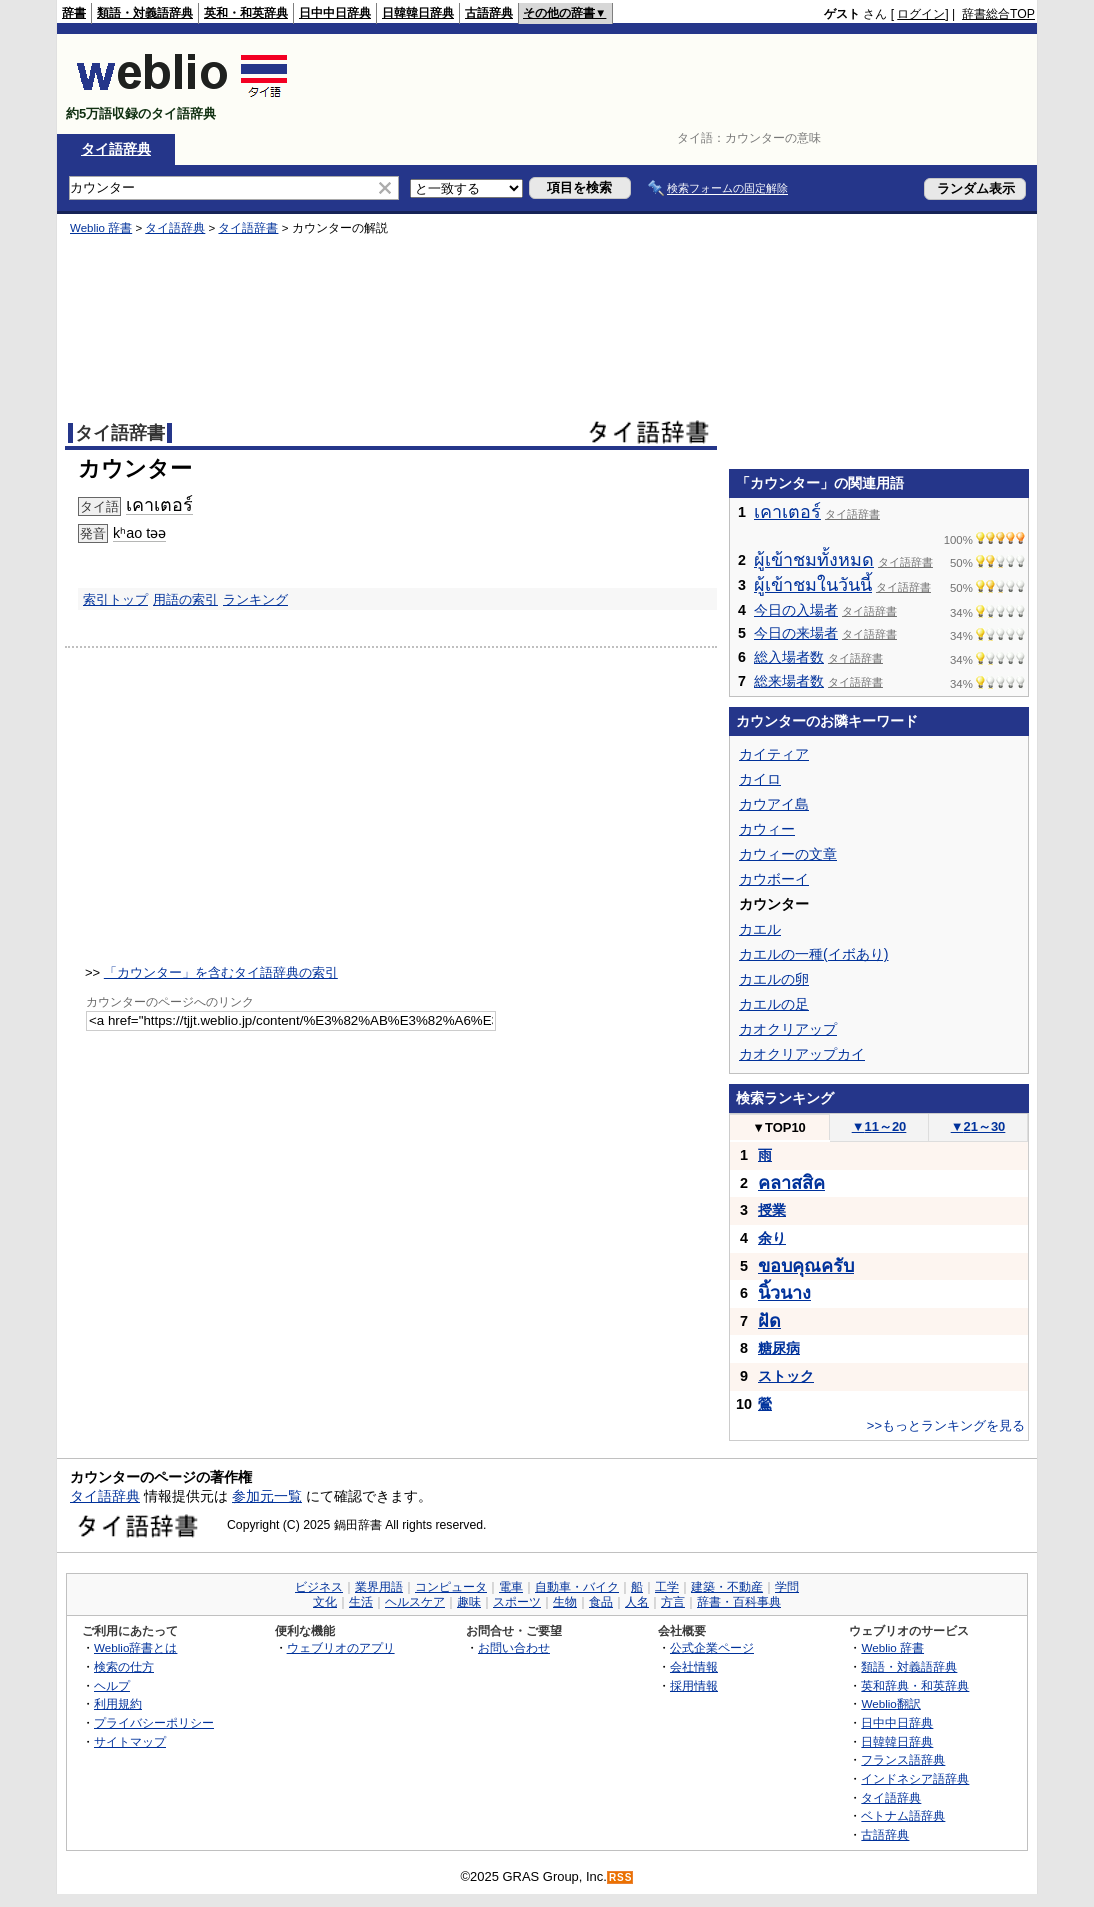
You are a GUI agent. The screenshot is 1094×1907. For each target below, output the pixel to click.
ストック (786, 1376)
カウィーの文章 (788, 854)
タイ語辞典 (116, 149)
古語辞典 (489, 13)
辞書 (74, 13)
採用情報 (694, 1685)
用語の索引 (185, 599)
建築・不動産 (727, 1587)
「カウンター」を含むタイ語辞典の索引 (221, 972)
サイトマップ (130, 1741)
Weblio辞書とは (135, 1647)
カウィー (767, 829)
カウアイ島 (774, 804)
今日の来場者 (796, 633)
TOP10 (779, 1127)
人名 (637, 1602)
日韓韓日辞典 (418, 13)
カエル (760, 929)
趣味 (469, 1602)
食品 (601, 1602)
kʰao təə (139, 533)
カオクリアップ (788, 1029)
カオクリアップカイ (802, 1054)
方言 (673, 1602)
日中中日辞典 (335, 13)
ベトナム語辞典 (903, 1815)
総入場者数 (789, 657)
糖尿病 (779, 1348)
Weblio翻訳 (890, 1703)
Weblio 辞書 (101, 228)
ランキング (255, 599)
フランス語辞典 (903, 1759)
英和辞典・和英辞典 (915, 1685)
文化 (325, 1602)
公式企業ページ (712, 1647)
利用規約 (118, 1703)
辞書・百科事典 (739, 1602)
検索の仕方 (124, 1666)
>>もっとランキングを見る (946, 1425)
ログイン (921, 14)
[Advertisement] (671, 84)
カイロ (760, 779)
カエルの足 (774, 1004)
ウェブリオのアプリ (341, 1647)
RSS (621, 1877)
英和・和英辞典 (246, 13)
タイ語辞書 (248, 228)
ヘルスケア (415, 1602)
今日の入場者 (796, 610)
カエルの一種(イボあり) (814, 954)
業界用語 (379, 1587)
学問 (787, 1587)
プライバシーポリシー (154, 1722)
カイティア (774, 754)
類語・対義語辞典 (145, 13)
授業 (772, 1210)
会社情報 (694, 1666)
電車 (511, 1587)
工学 (667, 1587)
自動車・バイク (577, 1587)
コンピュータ (451, 1587)
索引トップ (115, 599)
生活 (361, 1602)
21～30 (978, 1126)
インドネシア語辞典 (915, 1778)
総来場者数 (789, 681)
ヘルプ (112, 1685)
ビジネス (319, 1587)
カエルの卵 (774, 979)
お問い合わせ (514, 1647)
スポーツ (517, 1602)
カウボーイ (774, 879)
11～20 (879, 1126)
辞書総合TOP (998, 14)
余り (772, 1238)
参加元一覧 (267, 1496)
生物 (565, 1602)
